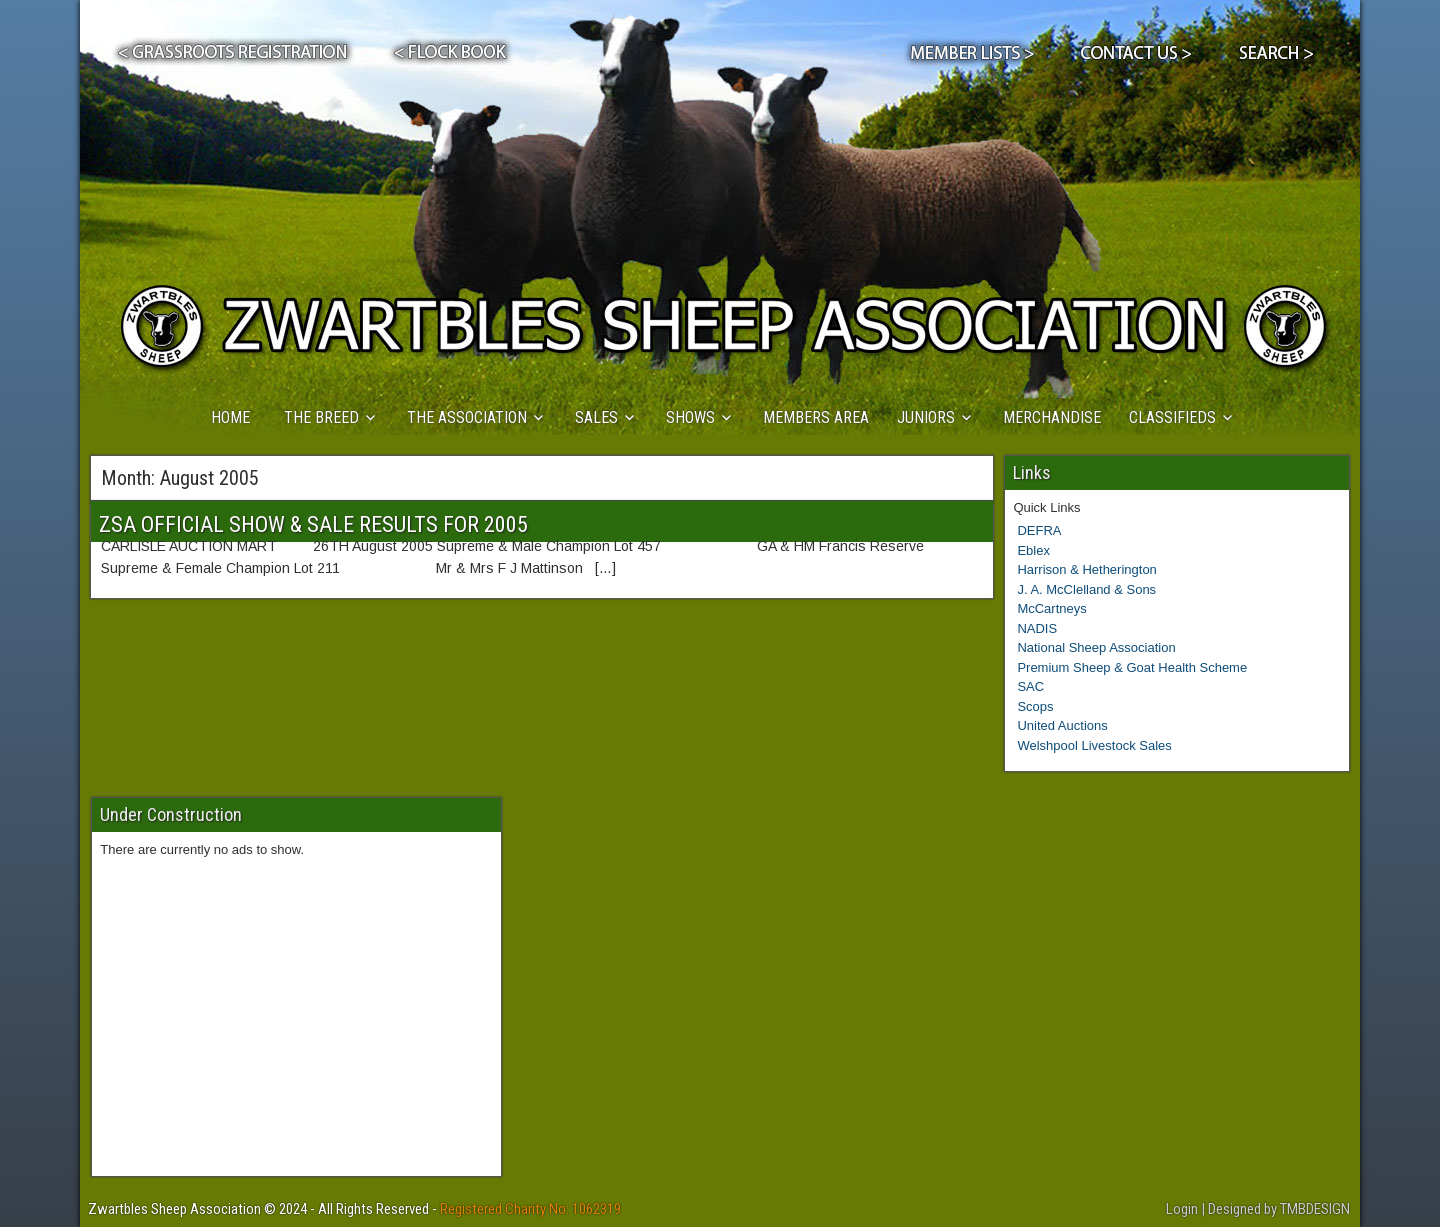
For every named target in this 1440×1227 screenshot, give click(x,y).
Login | (1187, 1209)
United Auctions (1062, 725)
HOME (230, 417)
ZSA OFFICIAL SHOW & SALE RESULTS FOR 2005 (313, 524)
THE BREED (321, 417)
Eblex (1033, 550)
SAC (1030, 686)
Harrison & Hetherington (1086, 569)
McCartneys (1051, 608)
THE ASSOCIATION (467, 417)
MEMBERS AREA (816, 417)
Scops (1035, 706)
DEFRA (1039, 530)
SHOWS (690, 417)
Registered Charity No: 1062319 (530, 1209)
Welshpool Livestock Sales (1094, 745)
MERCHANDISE (1052, 417)
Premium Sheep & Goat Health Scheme (1132, 667)
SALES (596, 417)
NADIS (1037, 628)
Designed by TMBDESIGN (1279, 1209)
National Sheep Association (1096, 647)
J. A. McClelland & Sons (1086, 589)
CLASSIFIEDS (1172, 417)
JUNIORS (926, 417)
